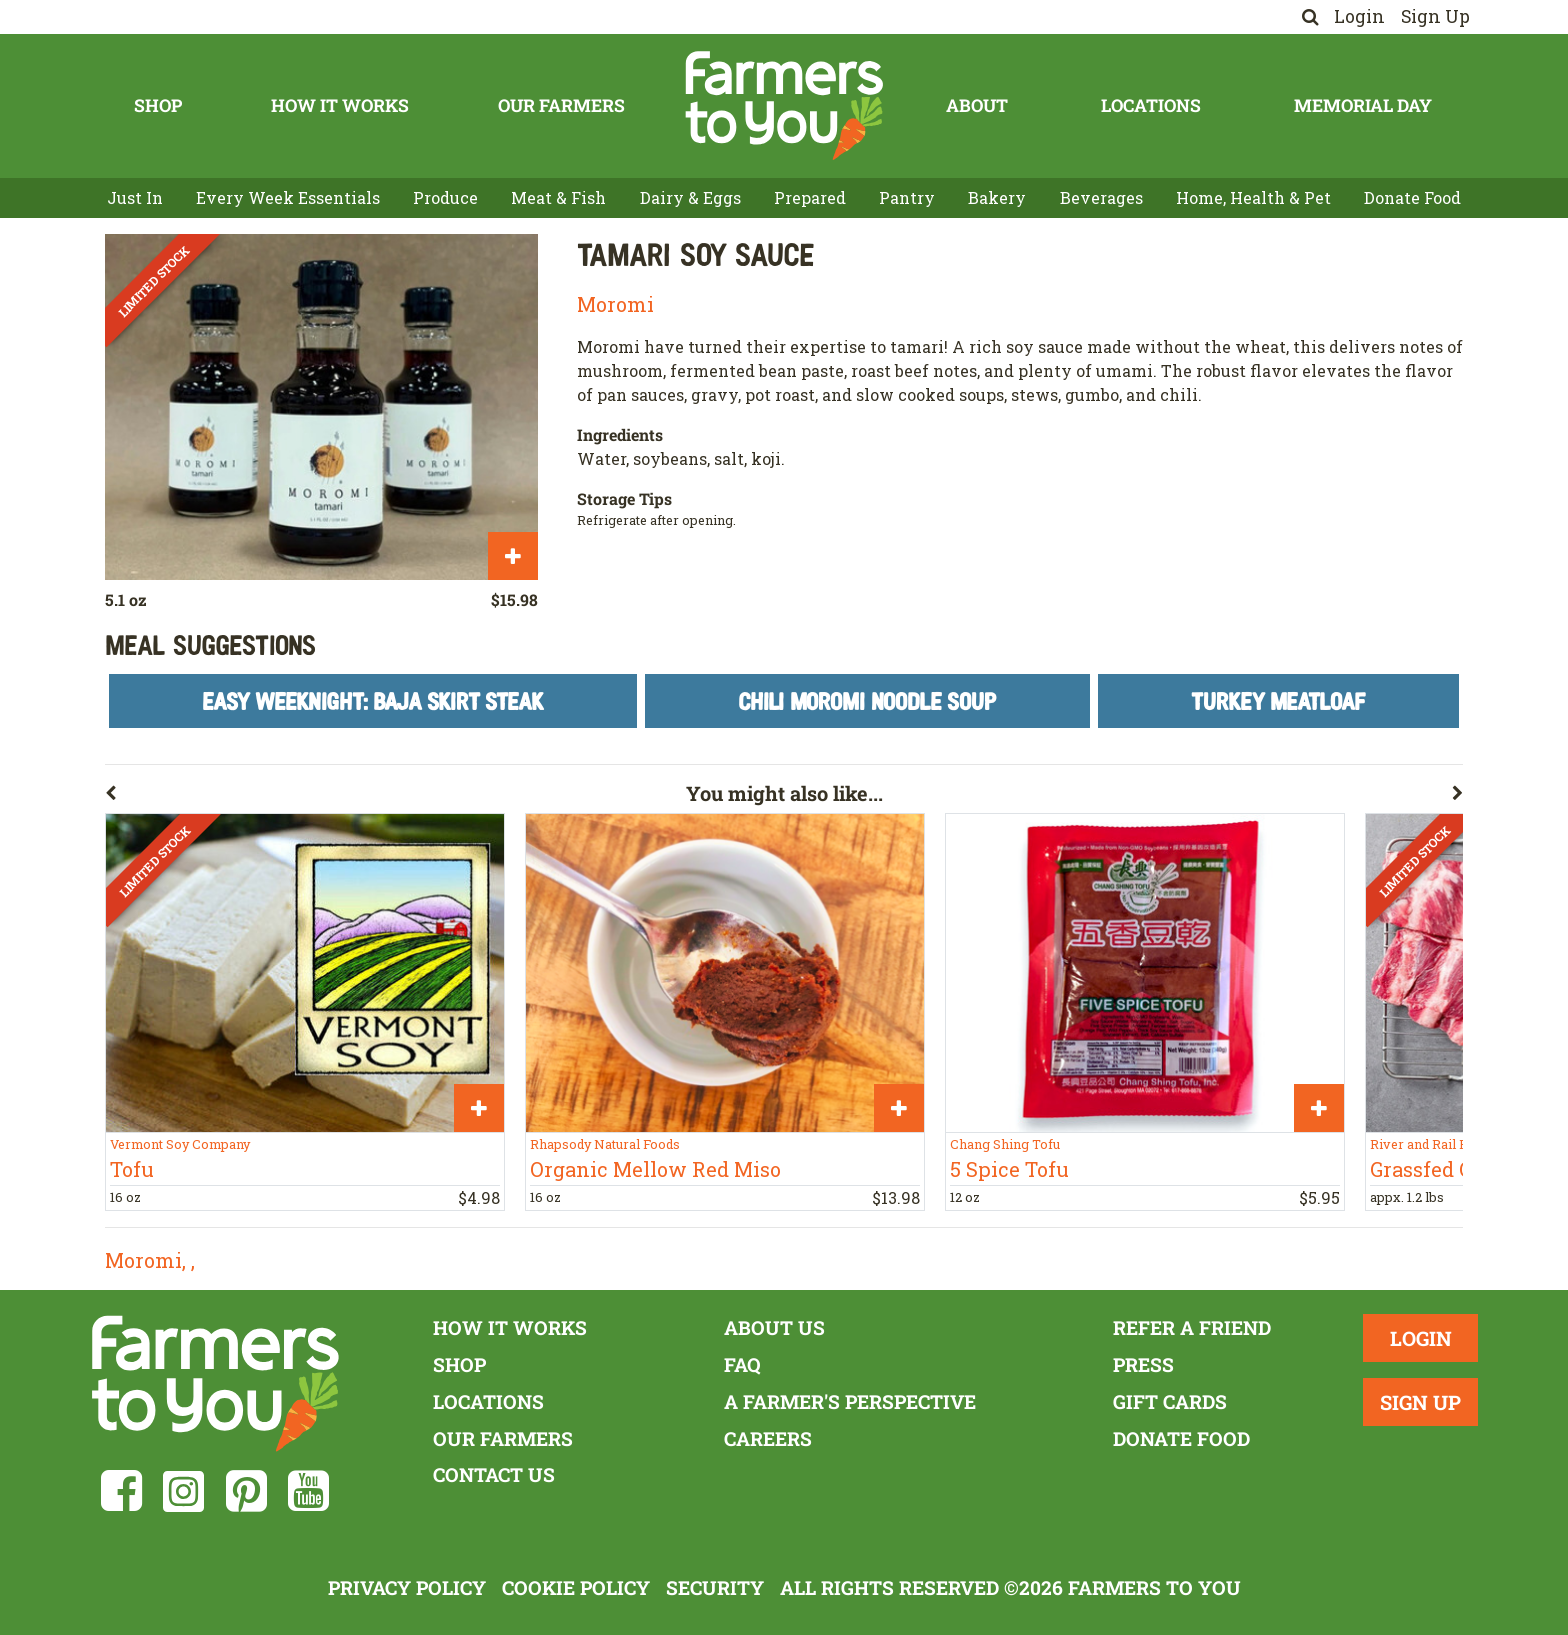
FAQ (742, 1364)
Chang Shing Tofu (1005, 1144)
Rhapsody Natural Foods (605, 1144)
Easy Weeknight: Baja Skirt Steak (373, 700)
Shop (158, 105)
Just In (135, 197)
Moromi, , (150, 1260)
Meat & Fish (558, 197)
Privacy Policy (407, 1587)
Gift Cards (1170, 1401)
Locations (1151, 105)
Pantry (907, 197)
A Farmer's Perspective (850, 1401)
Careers (768, 1438)
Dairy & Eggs (690, 197)
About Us (774, 1327)
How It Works (340, 105)
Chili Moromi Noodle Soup (867, 700)
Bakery (997, 197)
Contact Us (494, 1474)
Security (715, 1587)
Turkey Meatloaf (1278, 700)
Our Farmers (561, 105)
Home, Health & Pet (1253, 197)
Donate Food (1412, 197)
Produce (445, 197)
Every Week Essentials (288, 197)
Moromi (615, 304)
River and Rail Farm (1431, 1144)
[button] (395, 797)
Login (1359, 16)
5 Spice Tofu (1009, 1169)
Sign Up (1435, 16)
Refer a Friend (1192, 1327)
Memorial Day (1363, 105)
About (977, 105)
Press (1143, 1364)
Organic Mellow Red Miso (655, 1169)
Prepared (810, 197)
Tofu (132, 1169)
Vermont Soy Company (180, 1144)
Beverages (1101, 197)
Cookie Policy (576, 1587)
